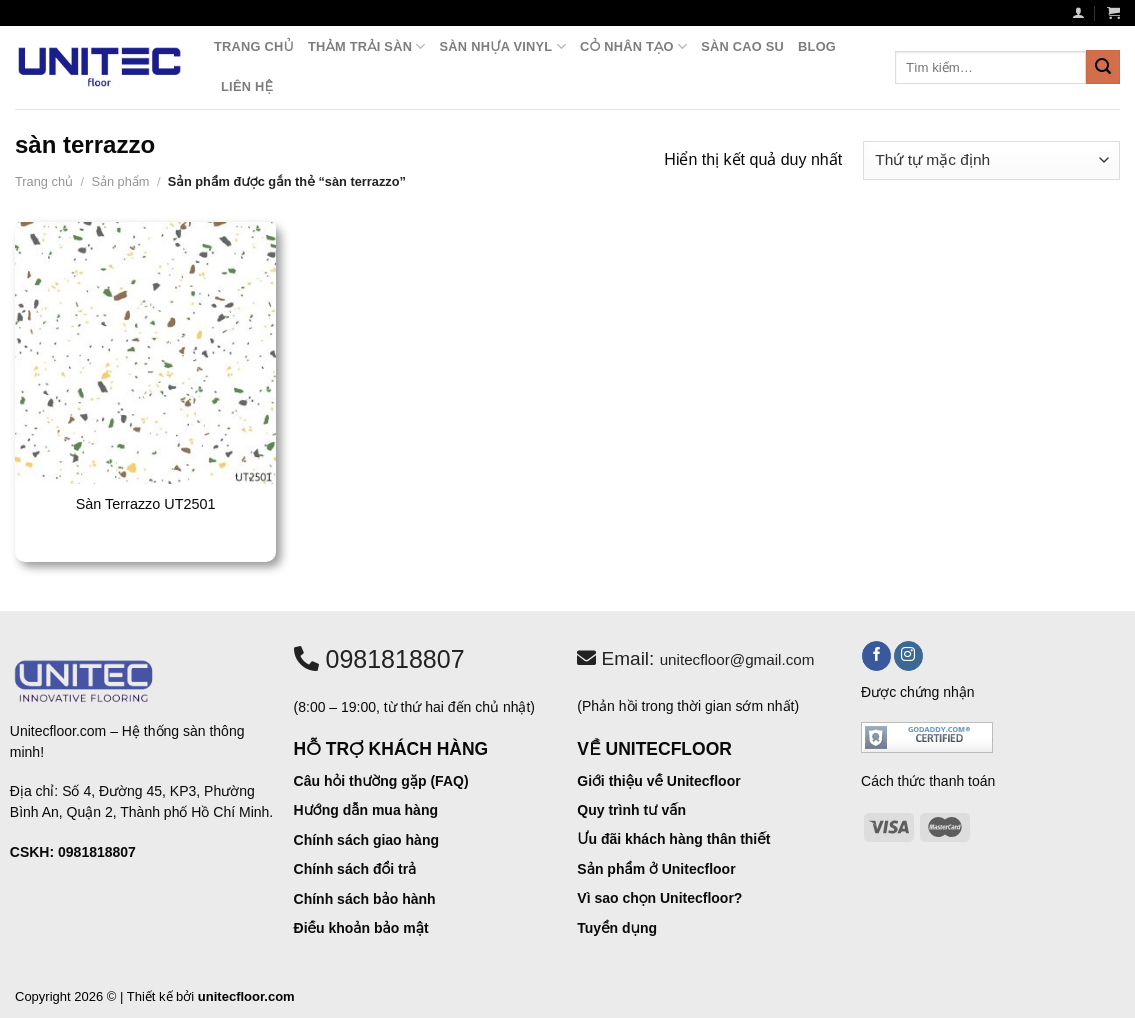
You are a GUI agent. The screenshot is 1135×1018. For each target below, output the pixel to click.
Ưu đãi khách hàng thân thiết (673, 839)
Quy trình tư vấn (631, 810)
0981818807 (379, 659)
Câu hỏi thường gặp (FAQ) (381, 781)
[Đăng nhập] (1078, 12)
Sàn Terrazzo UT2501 (146, 504)
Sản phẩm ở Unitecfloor (656, 869)
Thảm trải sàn (367, 46)
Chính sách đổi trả (355, 869)
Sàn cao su (742, 46)
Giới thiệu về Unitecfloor (658, 781)
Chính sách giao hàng (366, 840)
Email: (695, 658)
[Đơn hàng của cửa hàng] (991, 160)
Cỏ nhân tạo (633, 46)
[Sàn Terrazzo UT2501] (146, 353)
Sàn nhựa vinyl (503, 46)
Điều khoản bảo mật (361, 928)
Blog (817, 46)
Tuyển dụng (617, 928)
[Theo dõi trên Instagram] (908, 656)
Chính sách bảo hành (365, 899)
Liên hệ (247, 86)
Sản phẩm (120, 181)
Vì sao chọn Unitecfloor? (659, 898)
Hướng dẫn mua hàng (366, 810)
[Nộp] (1103, 67)
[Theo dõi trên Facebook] (876, 656)
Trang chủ (254, 46)
